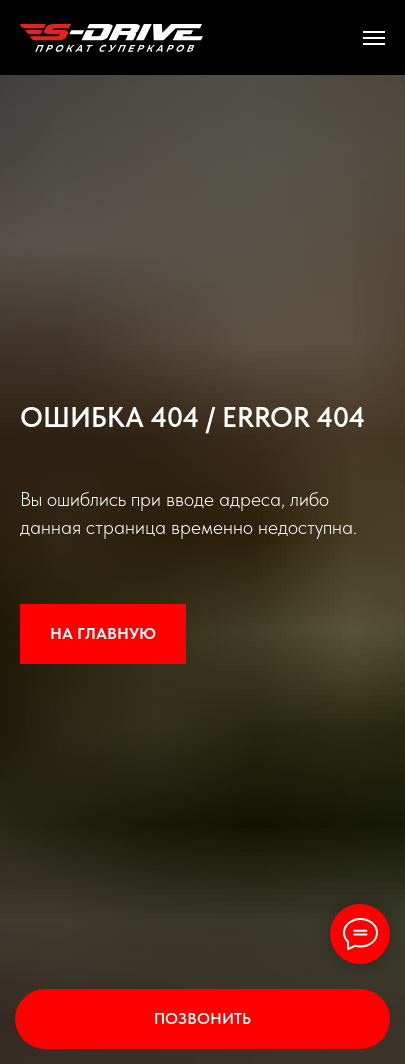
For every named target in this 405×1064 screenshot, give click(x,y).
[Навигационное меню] (374, 38)
